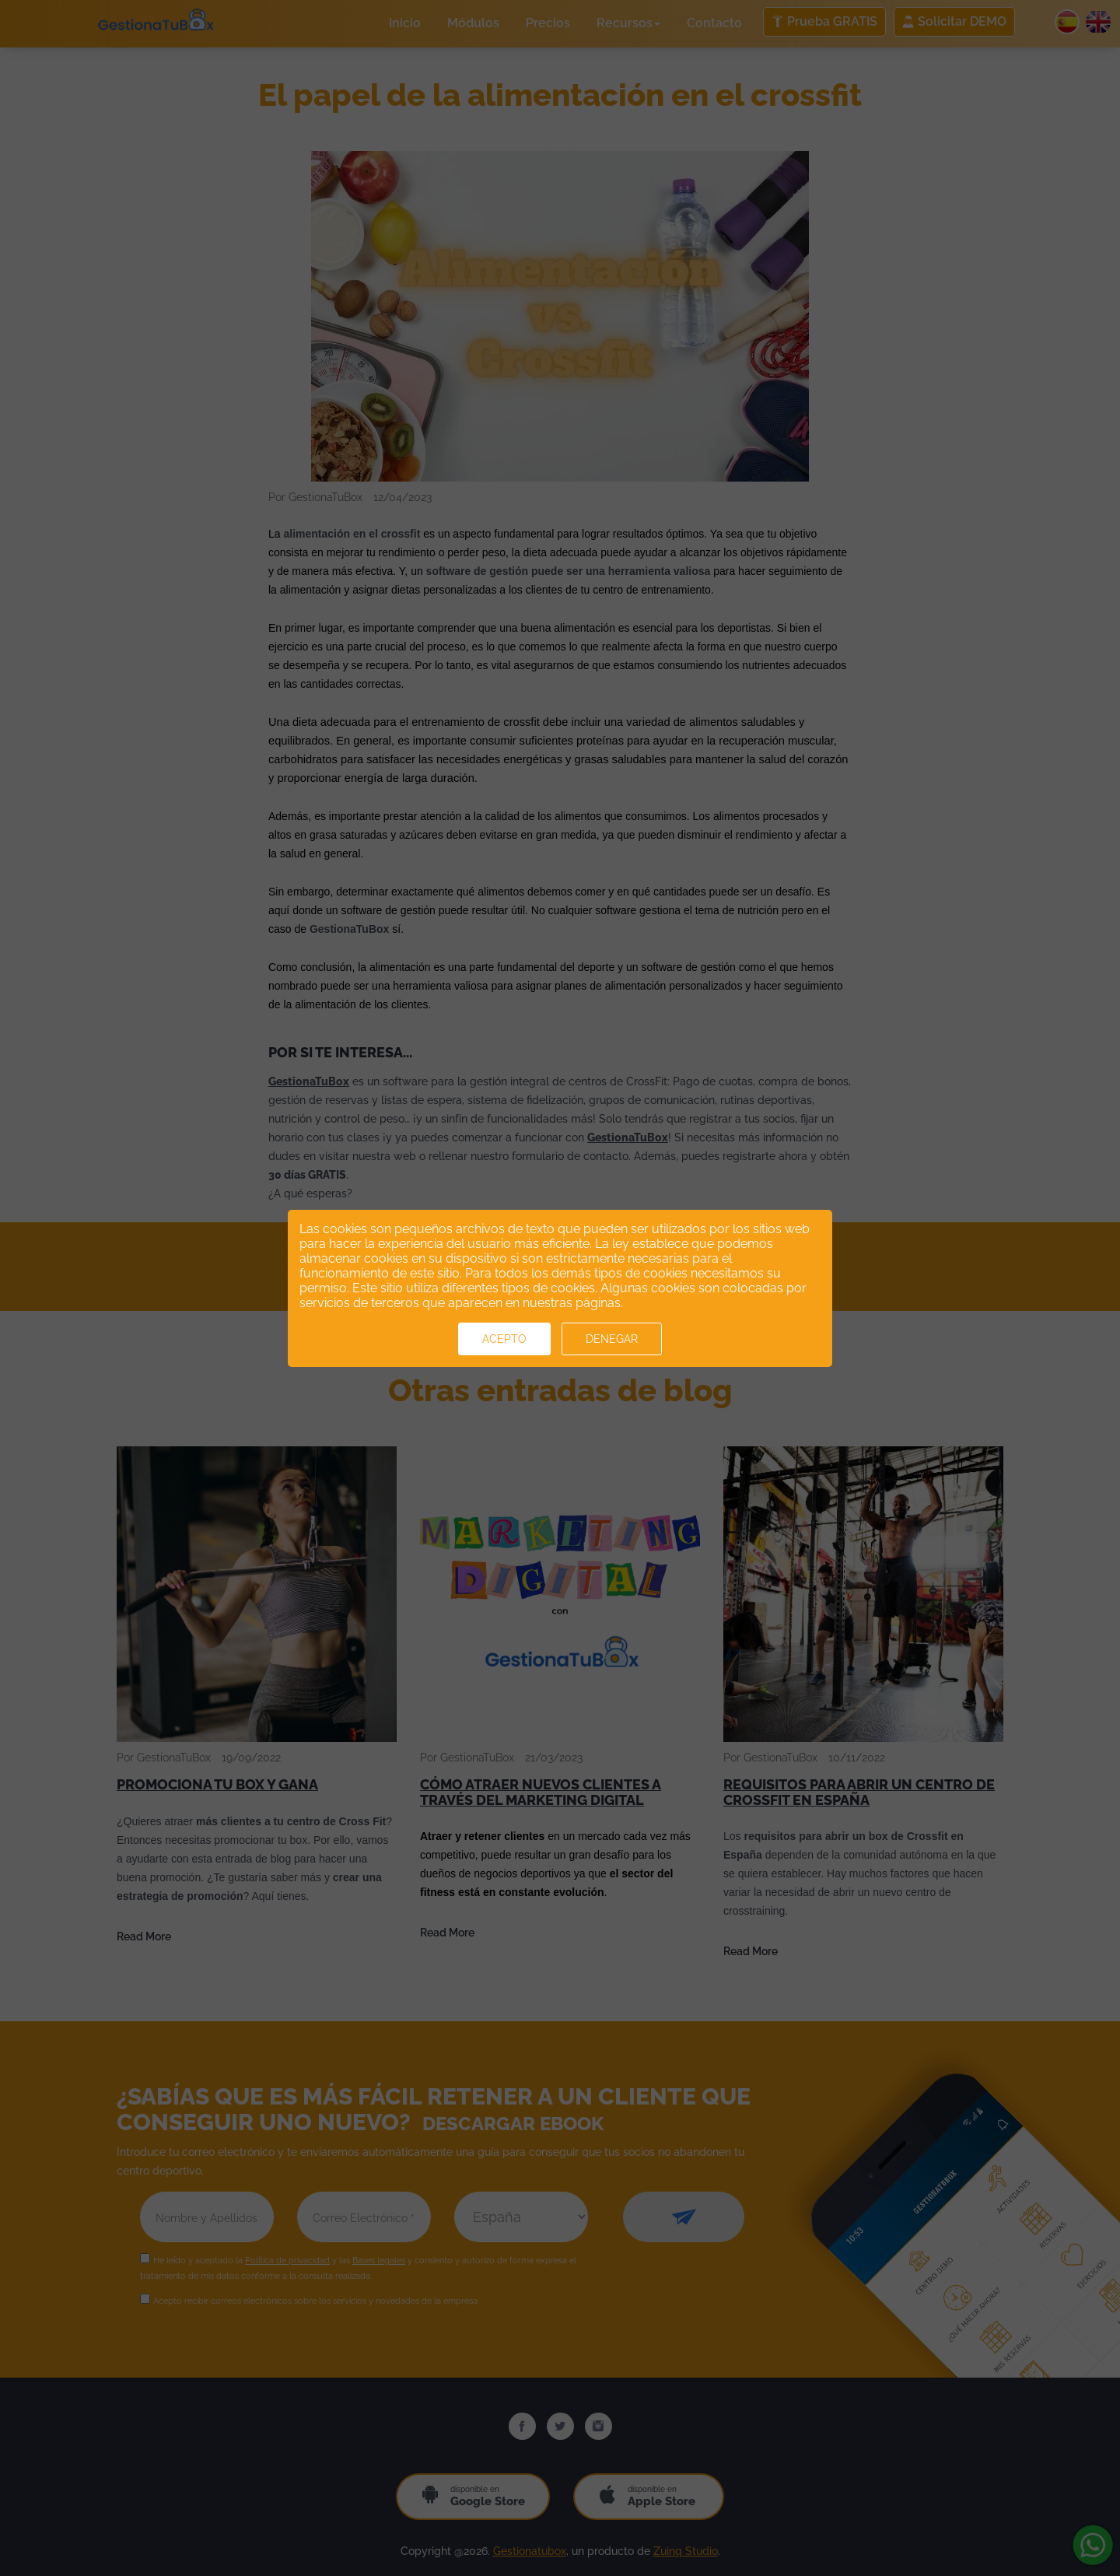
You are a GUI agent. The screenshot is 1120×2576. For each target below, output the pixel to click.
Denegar (612, 1339)
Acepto (504, 1339)
